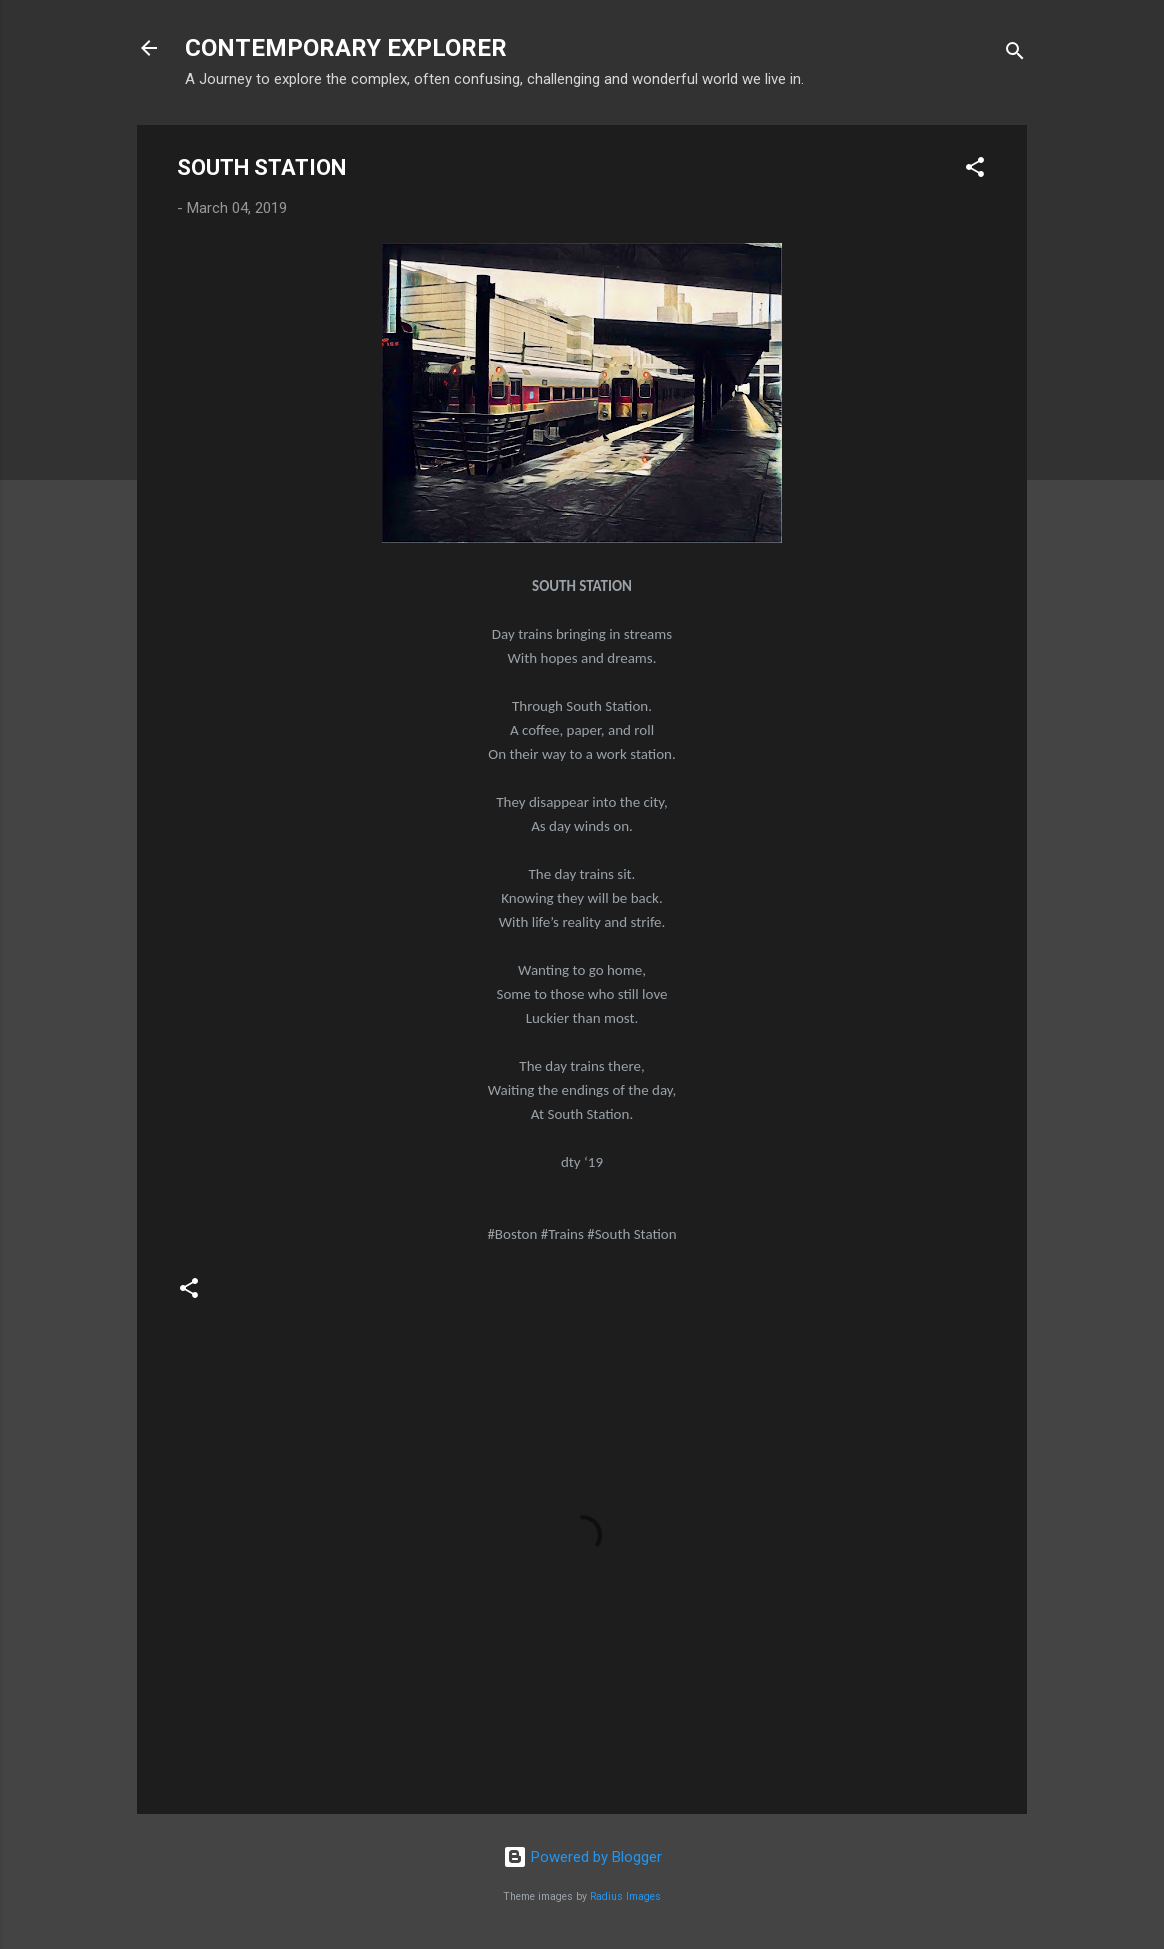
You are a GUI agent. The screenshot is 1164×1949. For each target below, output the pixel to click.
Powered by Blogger (582, 1857)
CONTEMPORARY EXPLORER (346, 48)
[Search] (1015, 54)
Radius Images (625, 1896)
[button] (975, 170)
